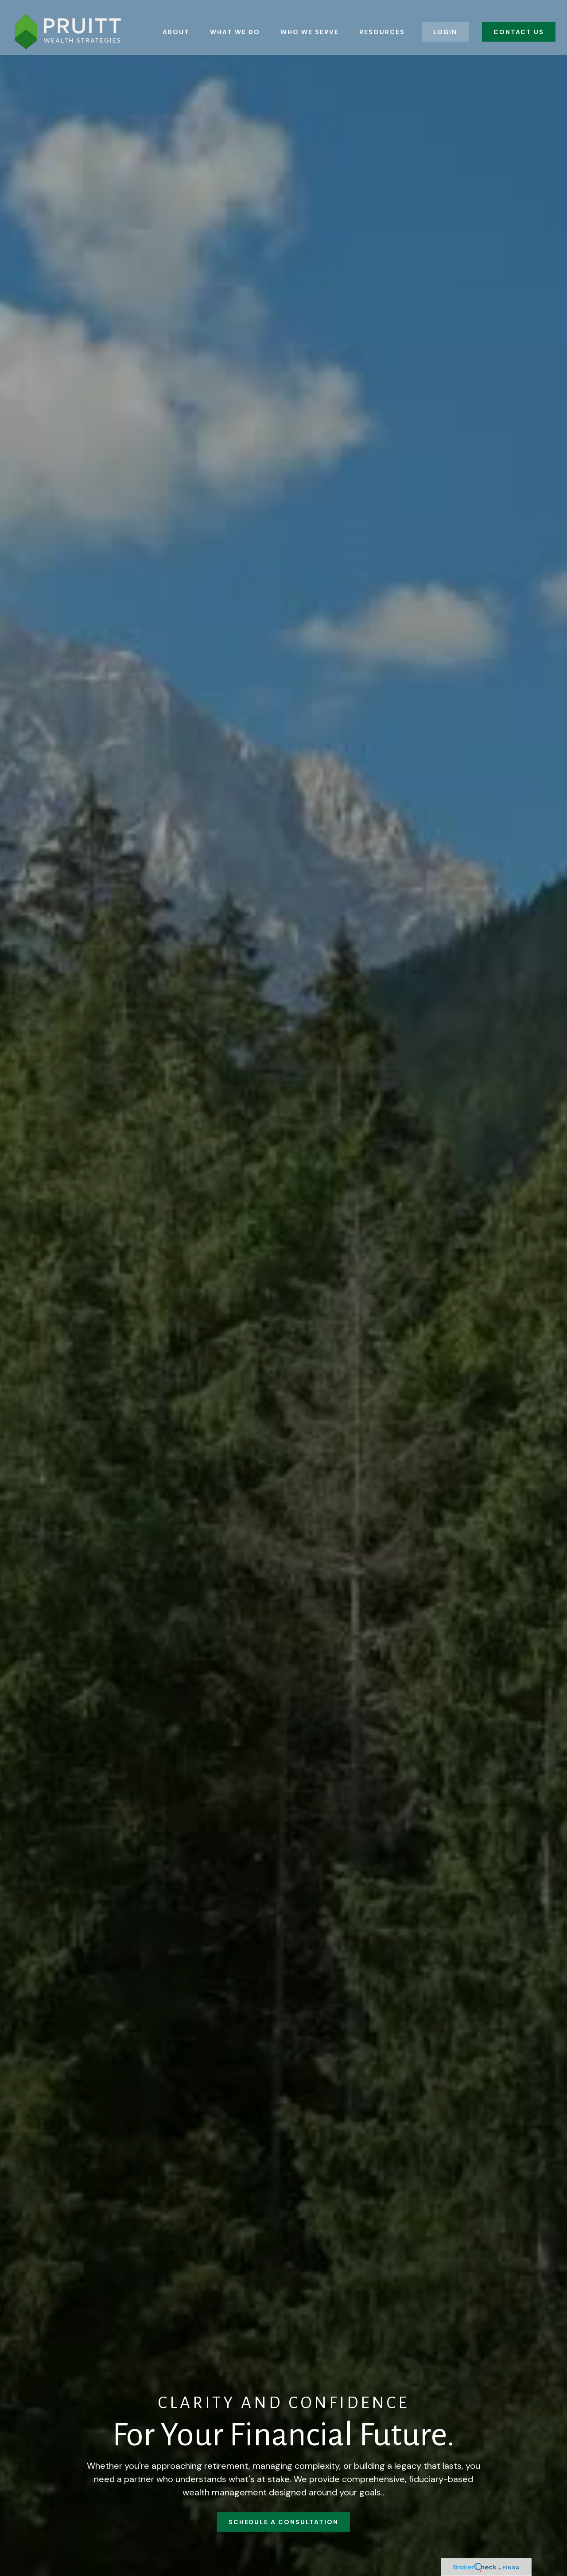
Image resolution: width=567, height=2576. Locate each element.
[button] (176, 23)
